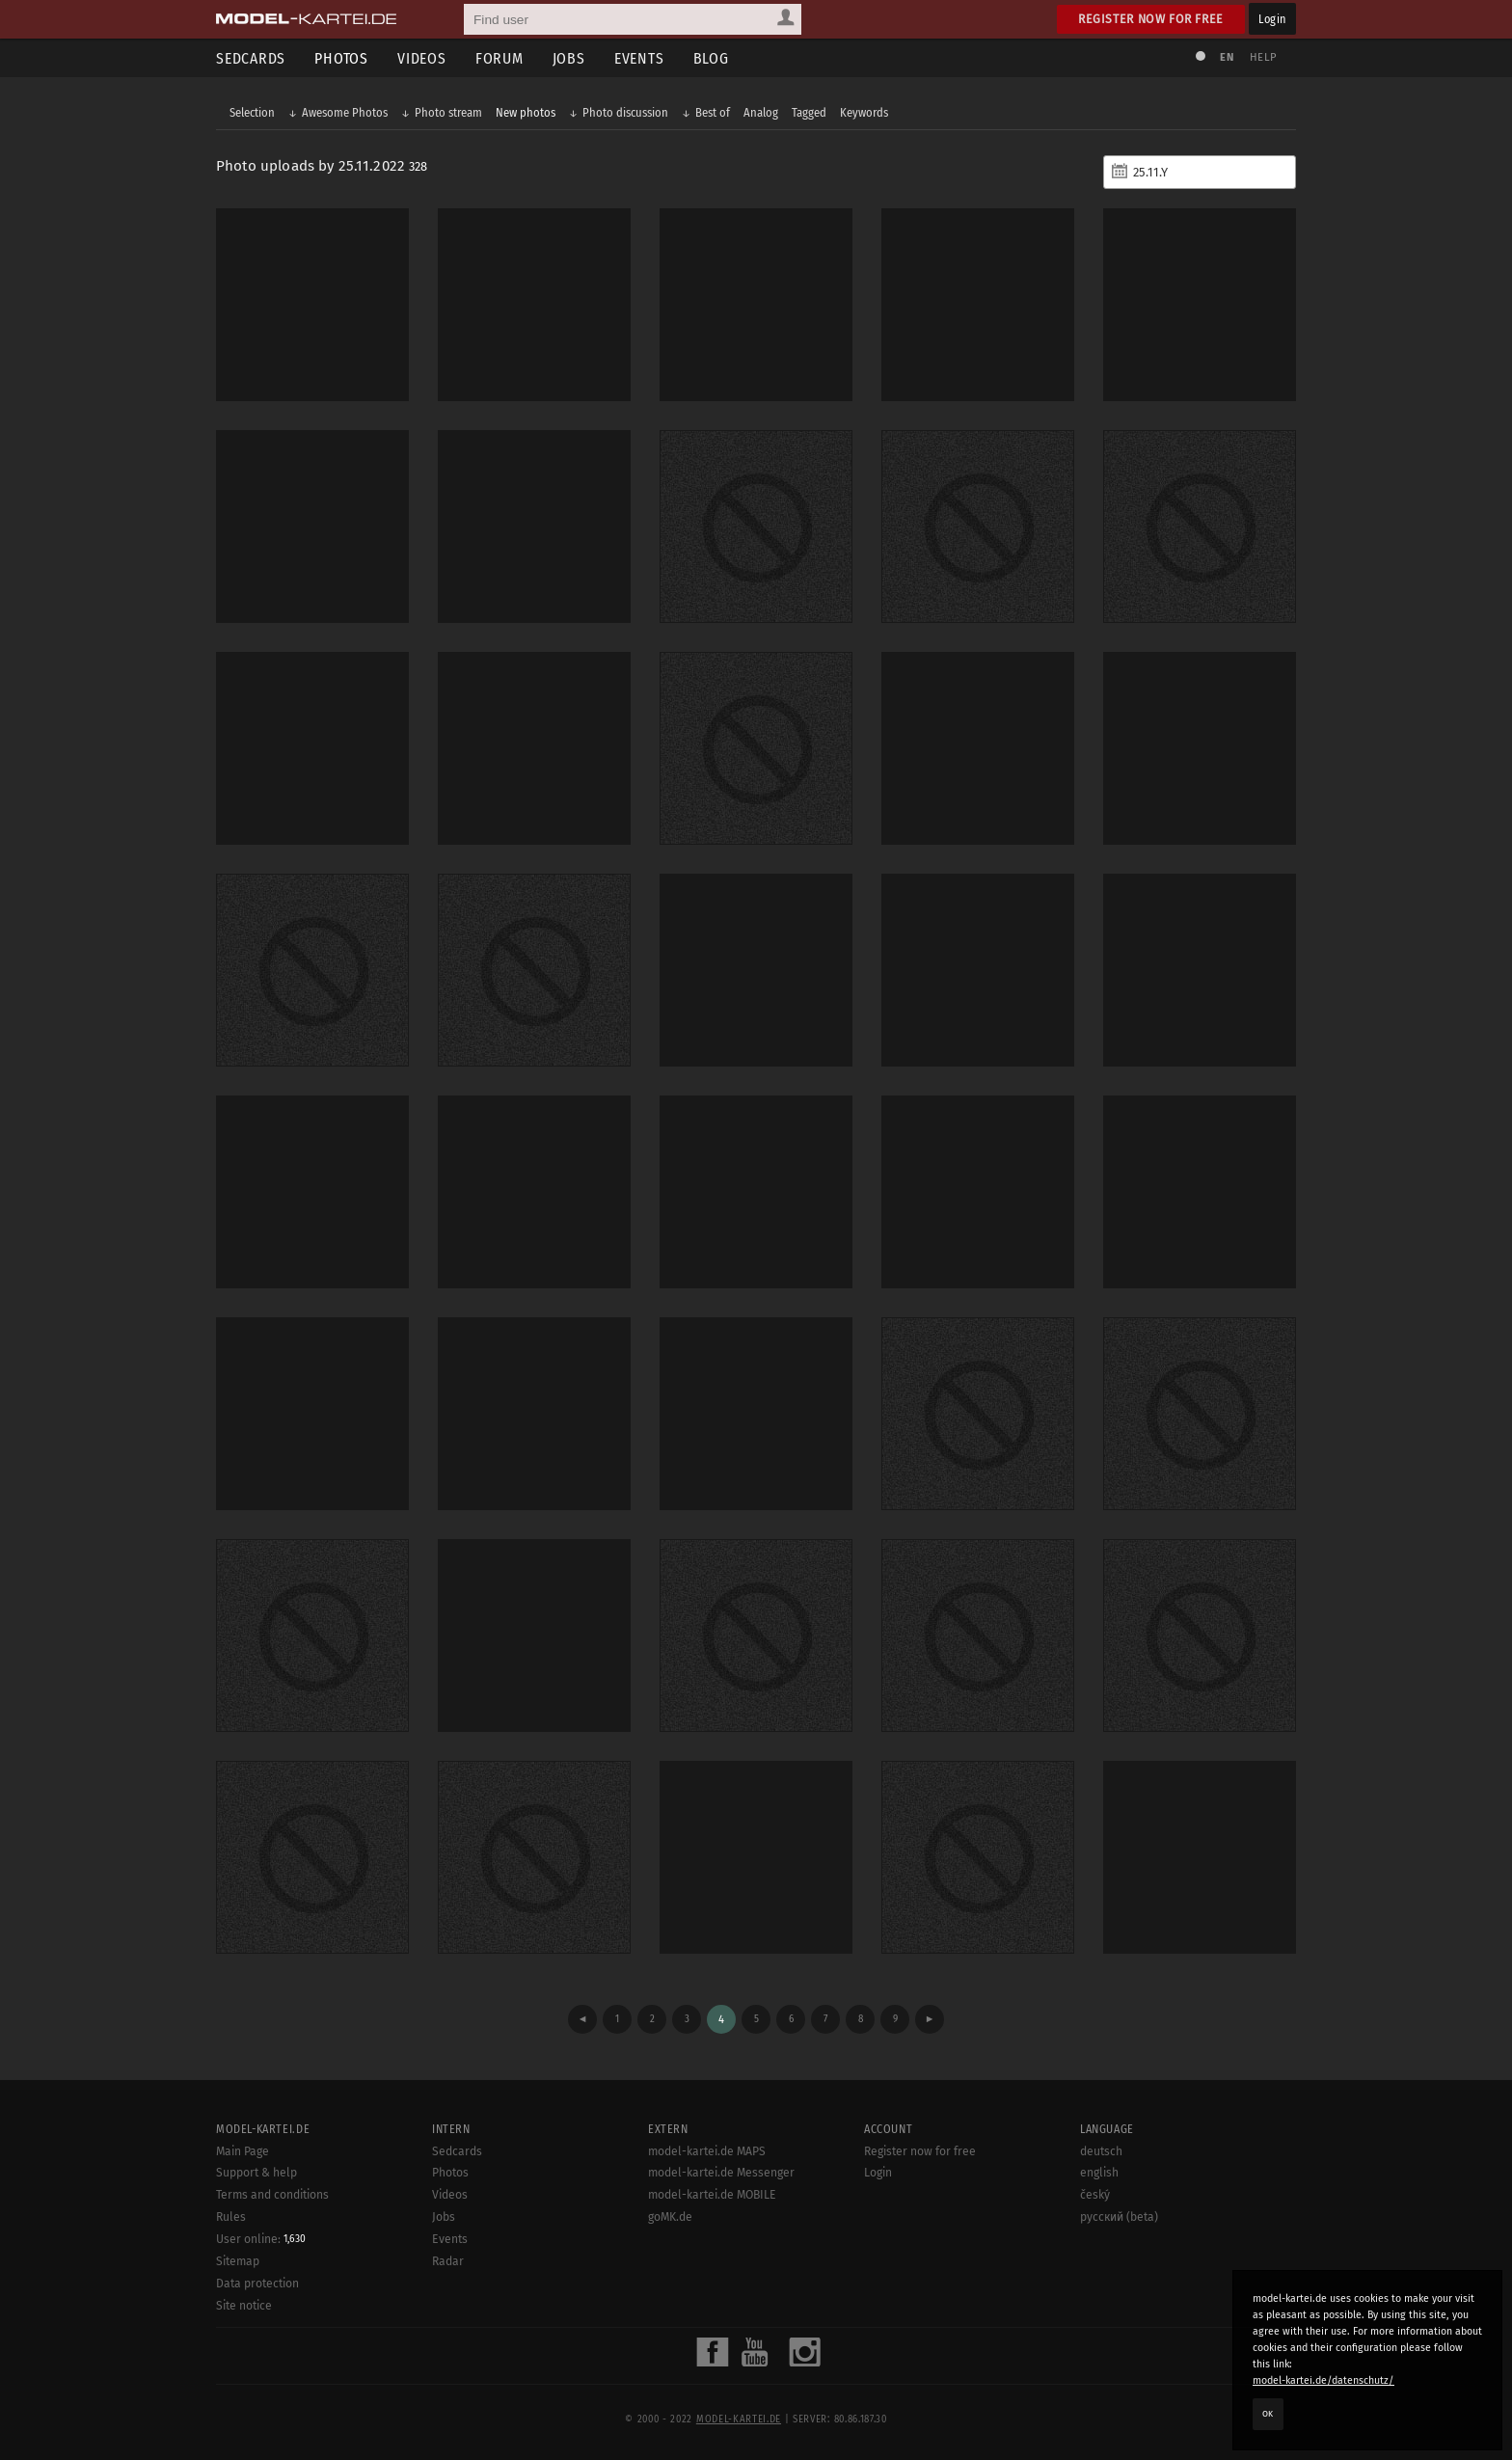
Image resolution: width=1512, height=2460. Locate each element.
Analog (760, 112)
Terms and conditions (272, 2195)
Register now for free (1151, 19)
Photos (341, 58)
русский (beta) (1119, 2217)
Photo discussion (625, 112)
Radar (448, 2261)
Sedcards (250, 58)
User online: (261, 2239)
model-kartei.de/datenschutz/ (1323, 2380)
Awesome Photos (345, 112)
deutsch (1101, 2151)
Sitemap (237, 2261)
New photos (525, 112)
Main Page (242, 2151)
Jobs (569, 58)
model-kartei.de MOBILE (712, 2195)
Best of (712, 112)
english (1099, 2172)
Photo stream (448, 112)
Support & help (256, 2172)
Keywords (864, 112)
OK (1268, 2413)
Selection (252, 112)
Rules (231, 2217)
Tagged (809, 112)
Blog (711, 58)
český (1095, 2195)
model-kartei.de (738, 2419)
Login (1272, 19)
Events (639, 58)
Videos (421, 58)
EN (1226, 57)
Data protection (257, 2283)
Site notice (244, 2305)
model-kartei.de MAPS (707, 2151)
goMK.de (670, 2217)
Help (1263, 57)
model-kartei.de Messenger (721, 2172)
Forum (499, 58)
